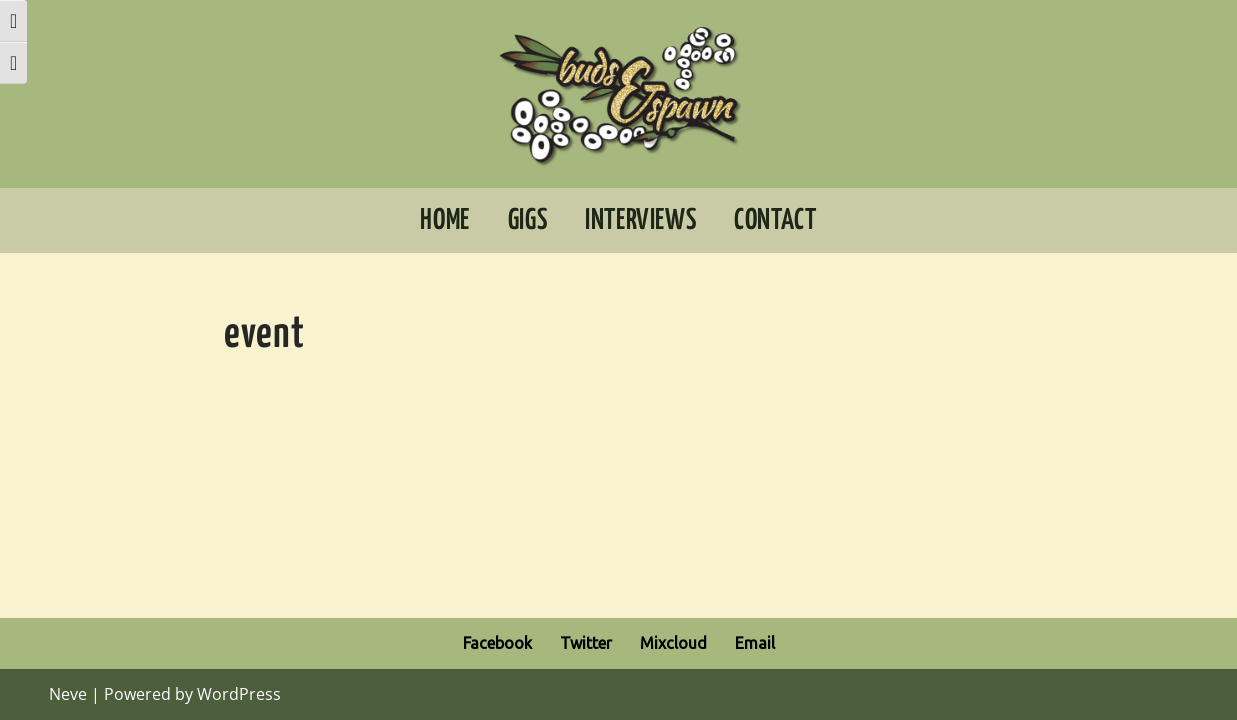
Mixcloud (673, 643)
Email (755, 643)
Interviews (640, 221)
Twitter (586, 643)
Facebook (497, 643)
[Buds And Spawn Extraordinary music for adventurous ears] (618, 94)
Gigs (527, 221)
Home (444, 221)
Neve (68, 694)
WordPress (239, 694)
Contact (775, 221)
